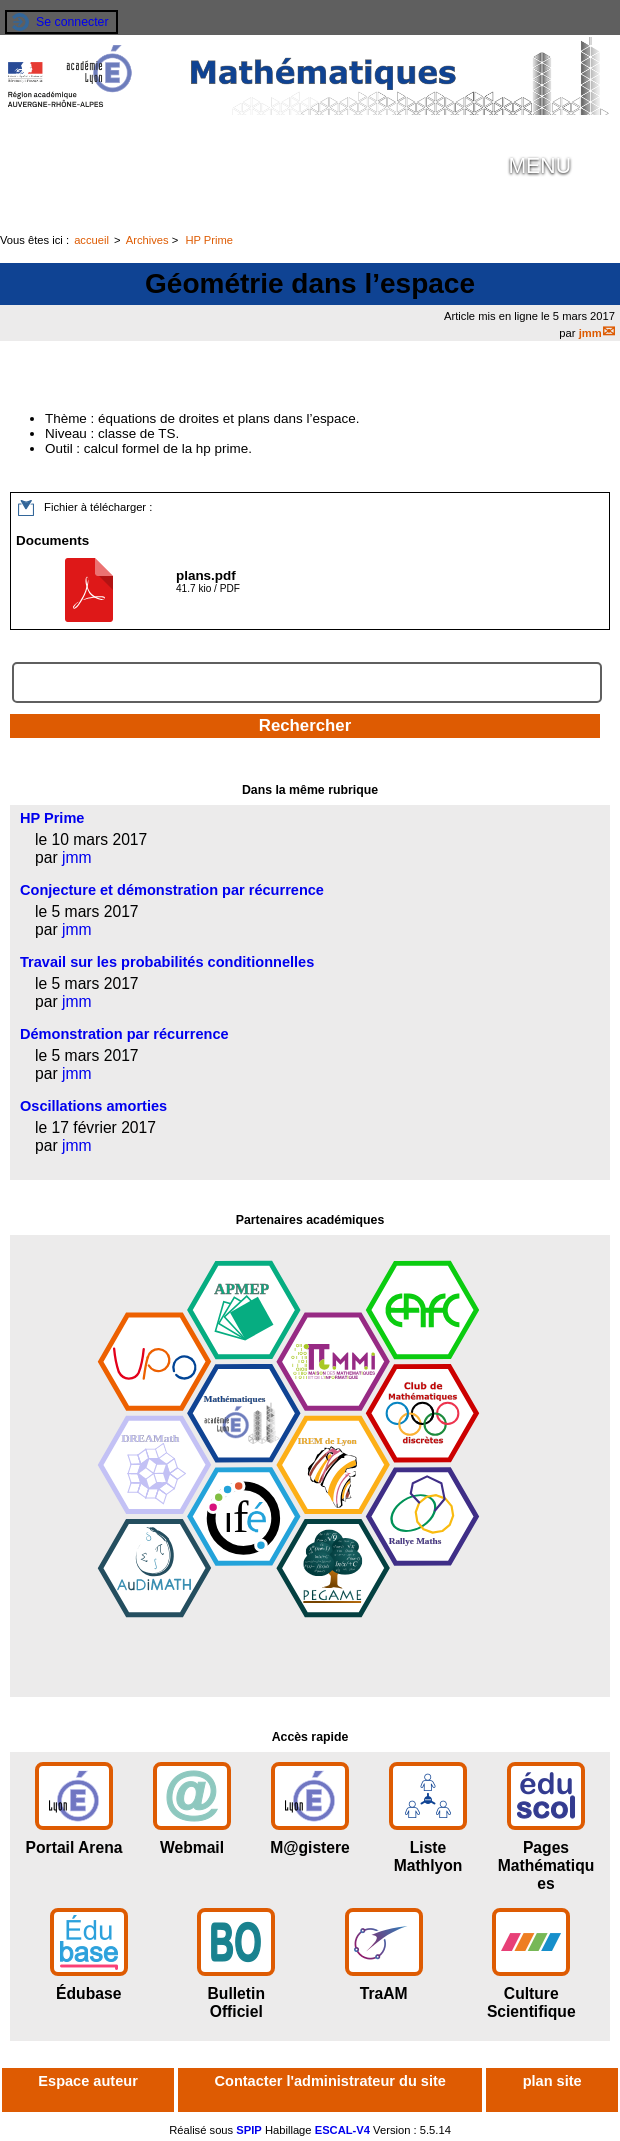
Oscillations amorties (93, 1106)
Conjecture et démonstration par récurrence (172, 890)
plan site (552, 2081)
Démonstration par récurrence (124, 1034)
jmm (590, 333)
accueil (91, 240)
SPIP (249, 2130)
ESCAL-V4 (342, 2130)
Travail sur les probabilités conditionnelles (167, 962)
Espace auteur (87, 2081)
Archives (147, 240)
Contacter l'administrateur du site (330, 2081)
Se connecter (72, 22)
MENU (539, 166)
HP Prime (209, 240)
